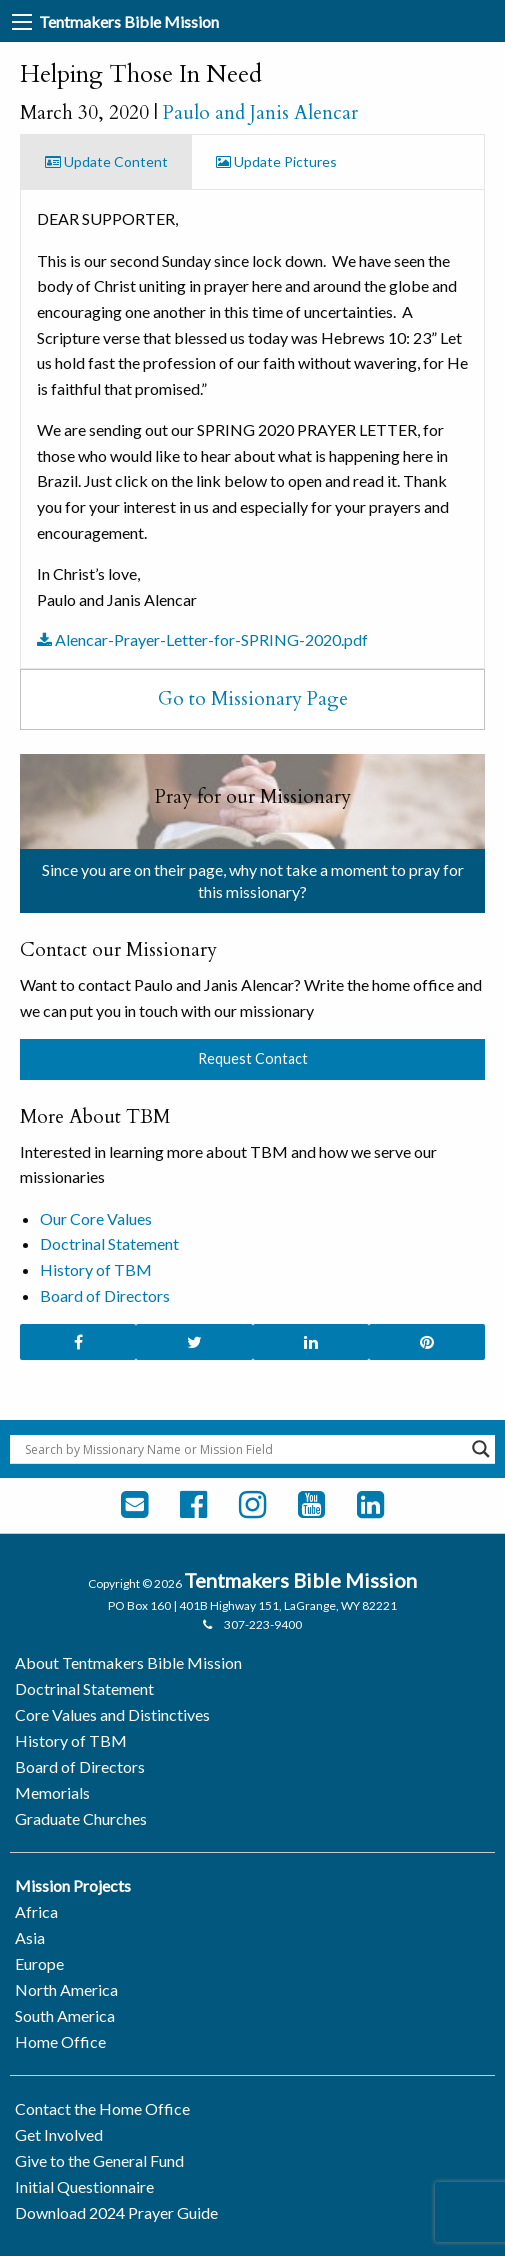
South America (65, 2015)
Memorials (52, 1792)
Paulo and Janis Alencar (260, 113)
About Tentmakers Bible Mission (128, 1662)
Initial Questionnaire (84, 2186)
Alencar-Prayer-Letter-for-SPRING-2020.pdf (202, 639)
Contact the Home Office (102, 2108)
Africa (36, 1911)
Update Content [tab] (106, 161)
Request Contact (253, 1058)
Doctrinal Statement (109, 1243)
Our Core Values (96, 1218)
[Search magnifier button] (481, 1449)
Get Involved (59, 2134)
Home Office (60, 2041)
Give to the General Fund (99, 2160)
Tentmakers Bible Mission (129, 21)
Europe (39, 1963)
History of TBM (96, 1269)
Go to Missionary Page (253, 699)
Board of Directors (105, 1295)
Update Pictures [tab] (276, 161)
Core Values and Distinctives (112, 1714)
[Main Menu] (22, 22)
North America (66, 1989)
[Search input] (243, 1449)
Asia (30, 1937)
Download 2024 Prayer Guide (116, 2212)
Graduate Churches (81, 1818)
